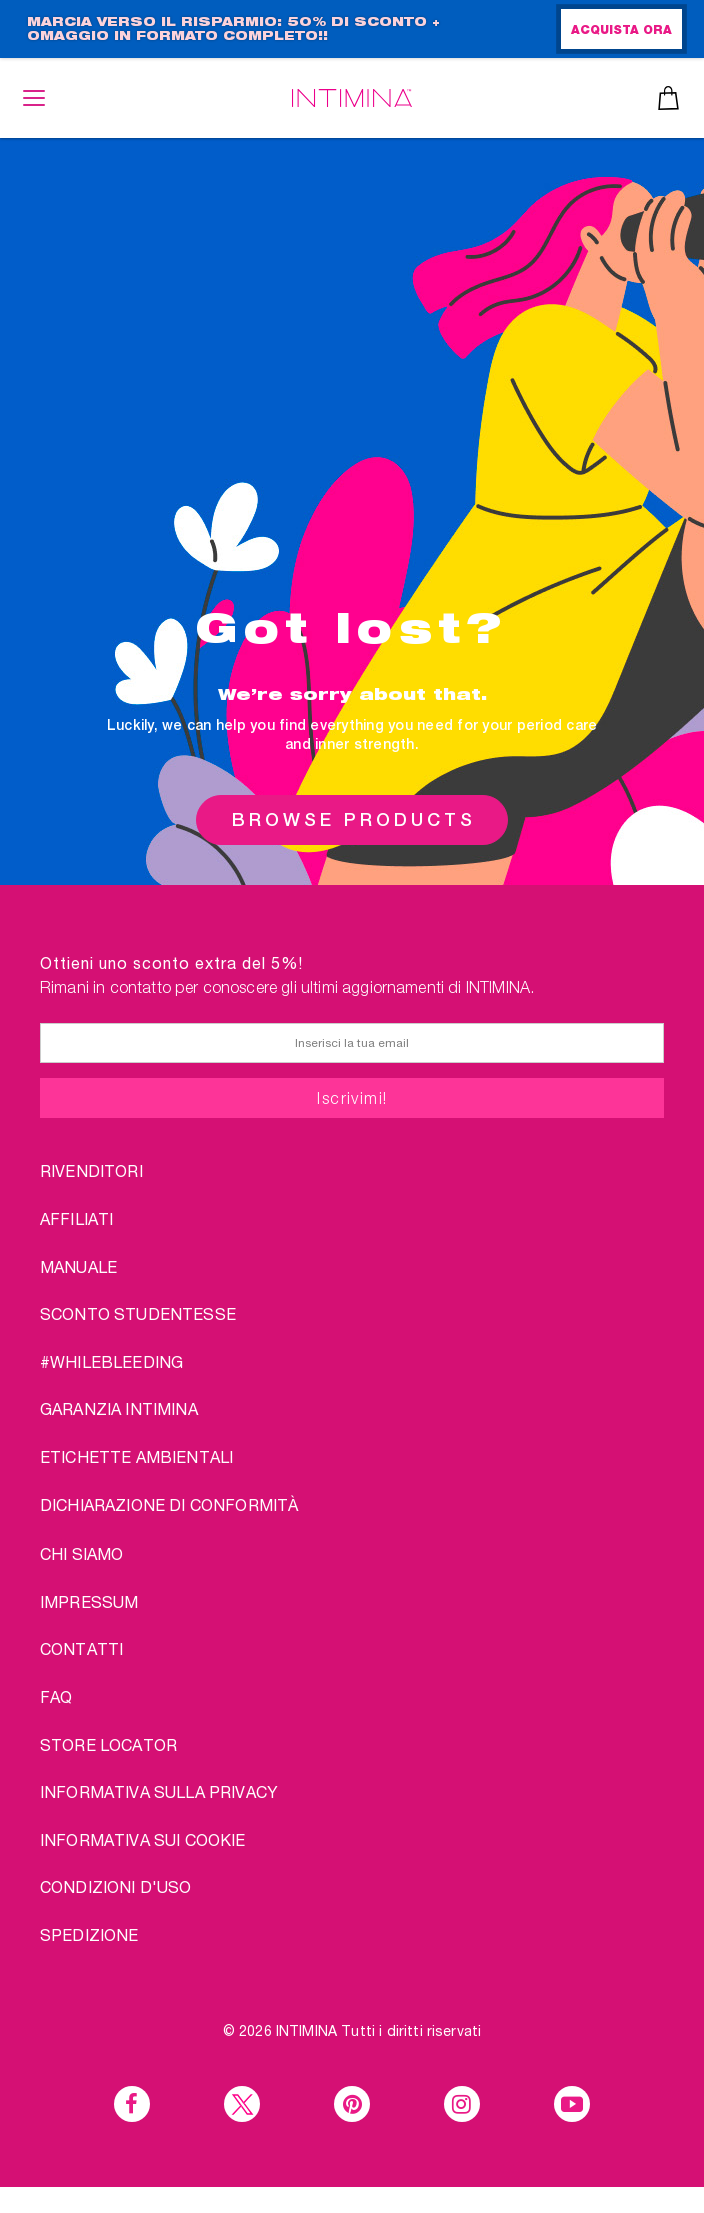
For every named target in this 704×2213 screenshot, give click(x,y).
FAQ (56, 1696)
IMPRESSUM (89, 1601)
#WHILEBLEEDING (111, 1361)
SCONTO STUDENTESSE (138, 1313)
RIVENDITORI (91, 1170)
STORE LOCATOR (108, 1744)
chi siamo (81, 1553)
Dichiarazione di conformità (169, 1504)
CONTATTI (81, 1648)
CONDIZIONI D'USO (116, 1886)
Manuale (78, 1266)
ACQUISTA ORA (621, 31)
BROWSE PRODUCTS (354, 819)
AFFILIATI (76, 1218)
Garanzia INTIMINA (119, 1408)
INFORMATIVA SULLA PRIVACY (159, 1791)
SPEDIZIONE (89, 1934)
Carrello (668, 98)
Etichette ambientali (136, 1456)
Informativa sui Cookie (143, 1839)
